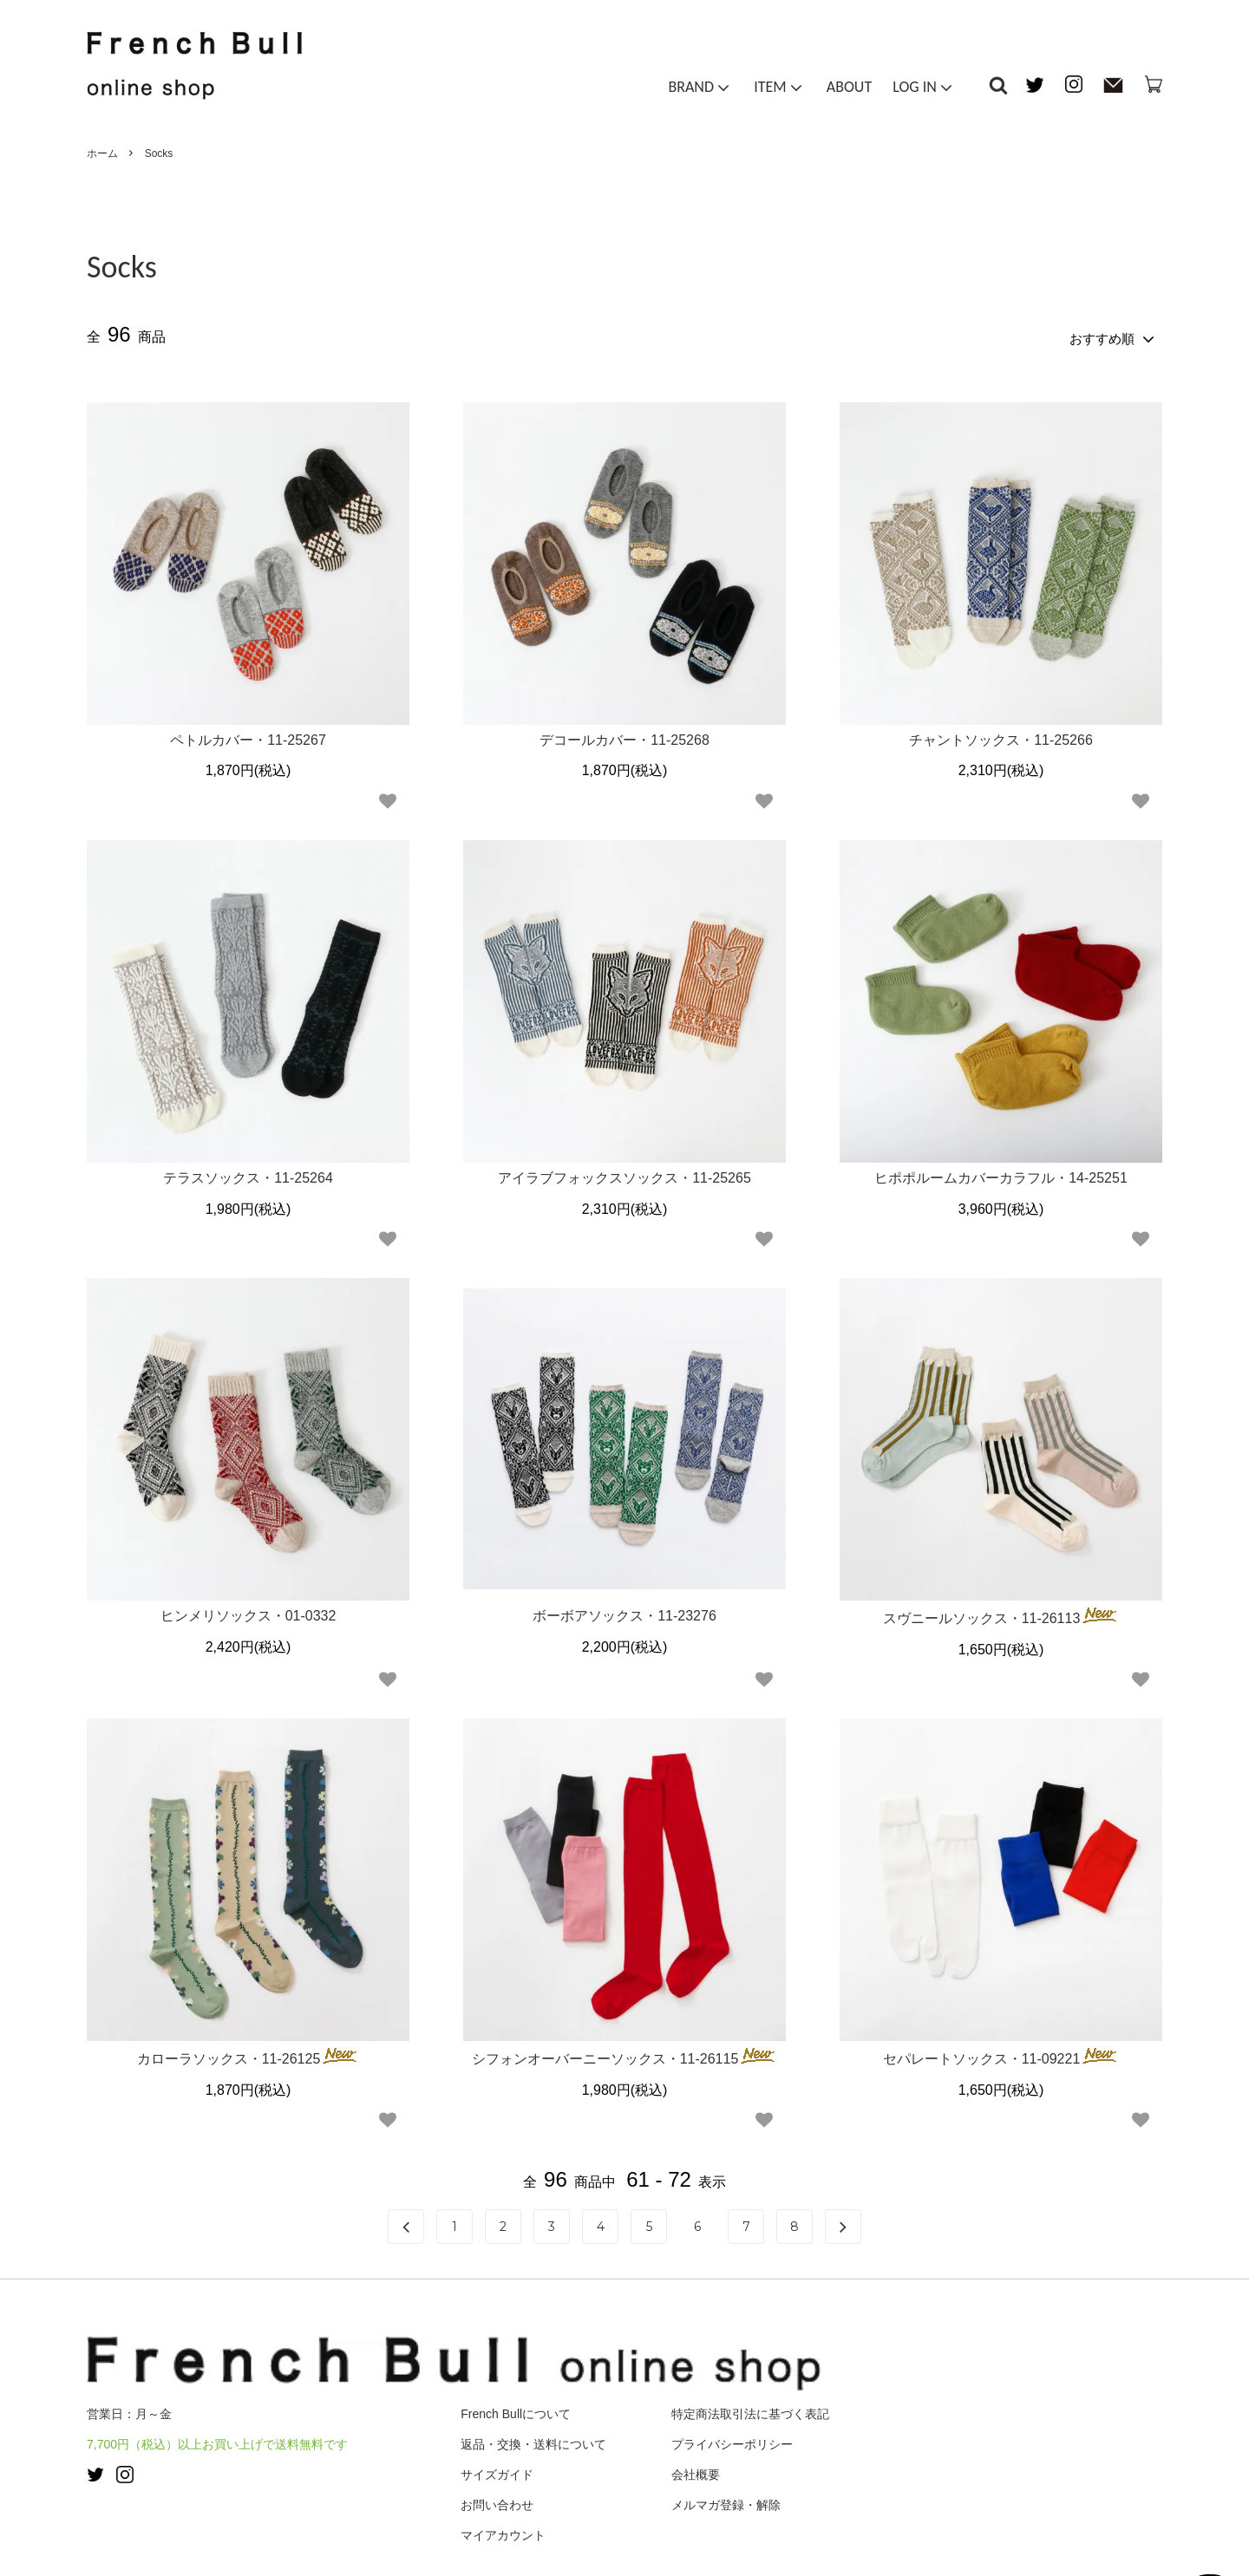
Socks (159, 153)
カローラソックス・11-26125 (248, 2053)
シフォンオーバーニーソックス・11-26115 (625, 2053)
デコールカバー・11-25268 (624, 734)
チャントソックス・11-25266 (1001, 734)
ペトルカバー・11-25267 (248, 734)
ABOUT (849, 90)
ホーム (102, 153)
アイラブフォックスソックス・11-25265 (624, 1173)
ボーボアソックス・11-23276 (624, 1611)
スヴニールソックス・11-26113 (1001, 1612)
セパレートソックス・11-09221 (1001, 2053)
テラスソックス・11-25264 (248, 1173)
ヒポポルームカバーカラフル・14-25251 (1001, 1173)
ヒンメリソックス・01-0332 (248, 1611)
